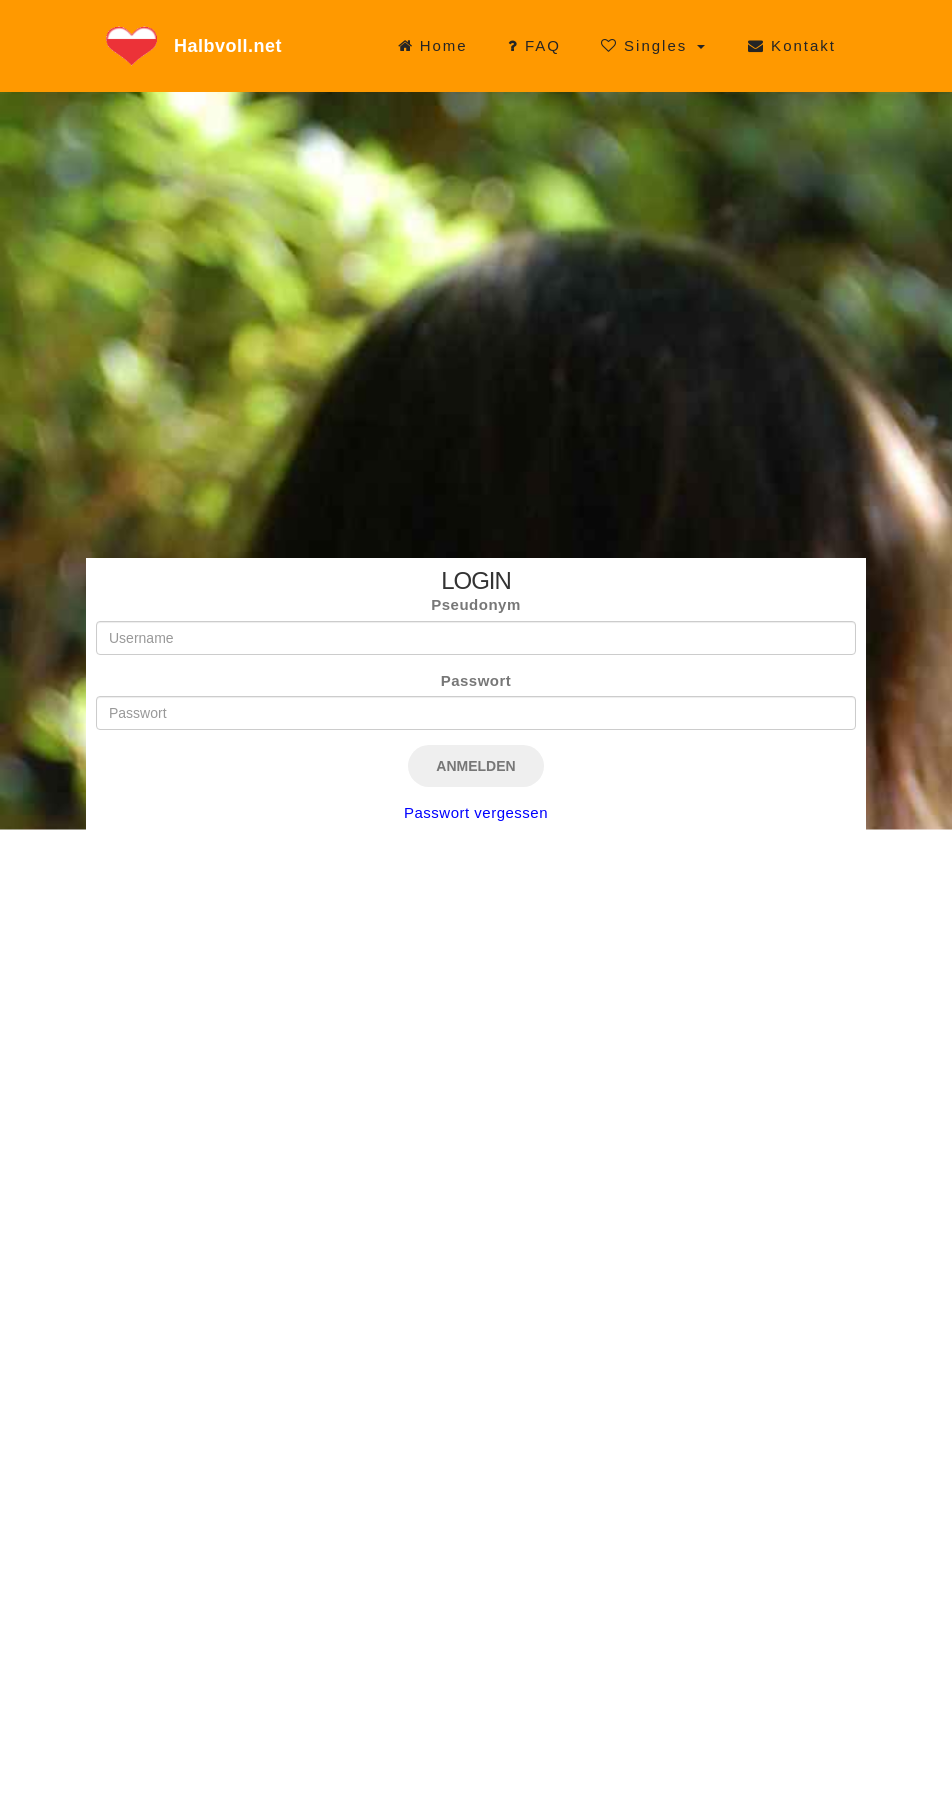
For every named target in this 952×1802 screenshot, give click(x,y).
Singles (647, 45)
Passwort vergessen (476, 812)
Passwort (476, 680)
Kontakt (792, 45)
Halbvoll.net (228, 46)
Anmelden (475, 766)
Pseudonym (476, 604)
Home (433, 45)
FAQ (534, 45)
